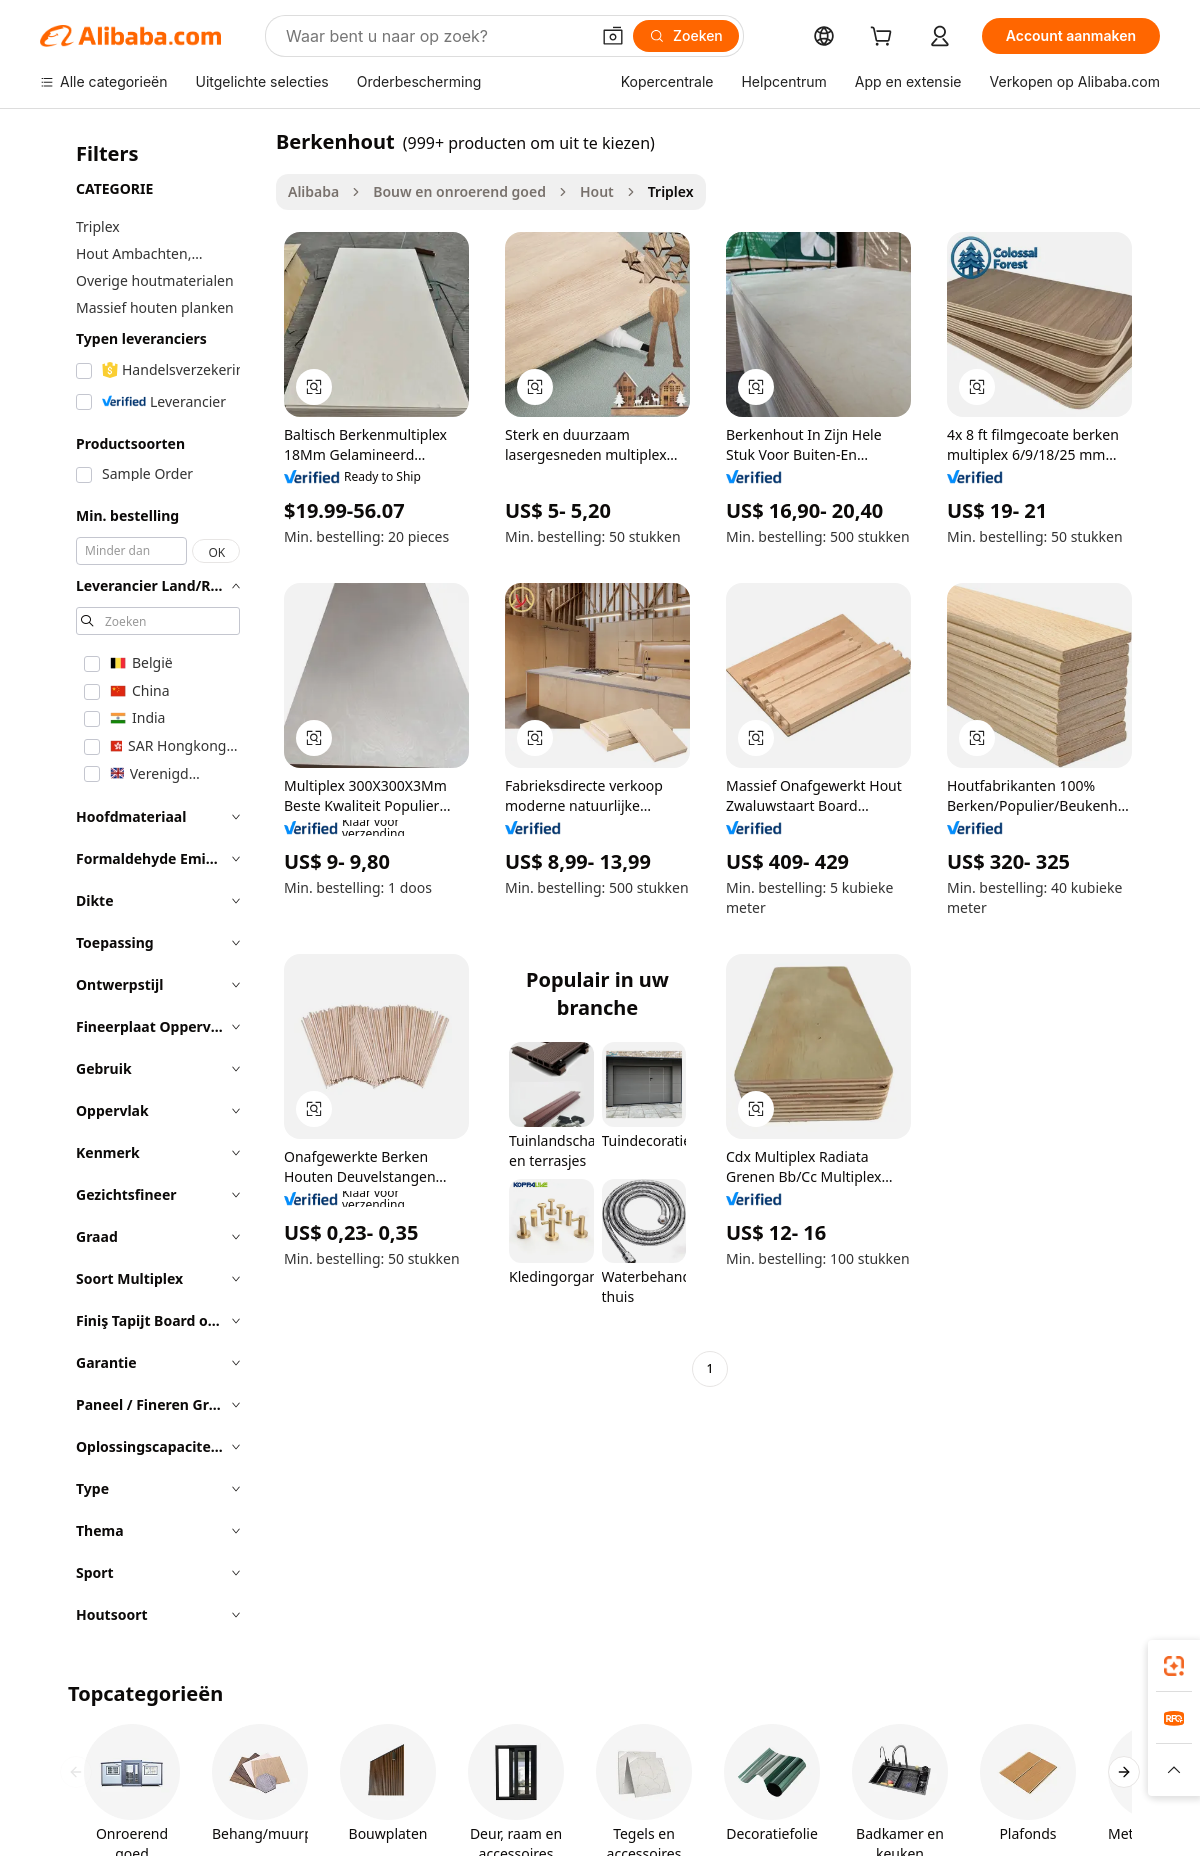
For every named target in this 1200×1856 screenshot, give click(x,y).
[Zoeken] (686, 36)
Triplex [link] (671, 191)
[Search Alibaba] (435, 36)
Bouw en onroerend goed (459, 191)
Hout (597, 191)
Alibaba (313, 191)
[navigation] (152, 884)
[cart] (885, 38)
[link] (1174, 1666)
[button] (613, 36)
